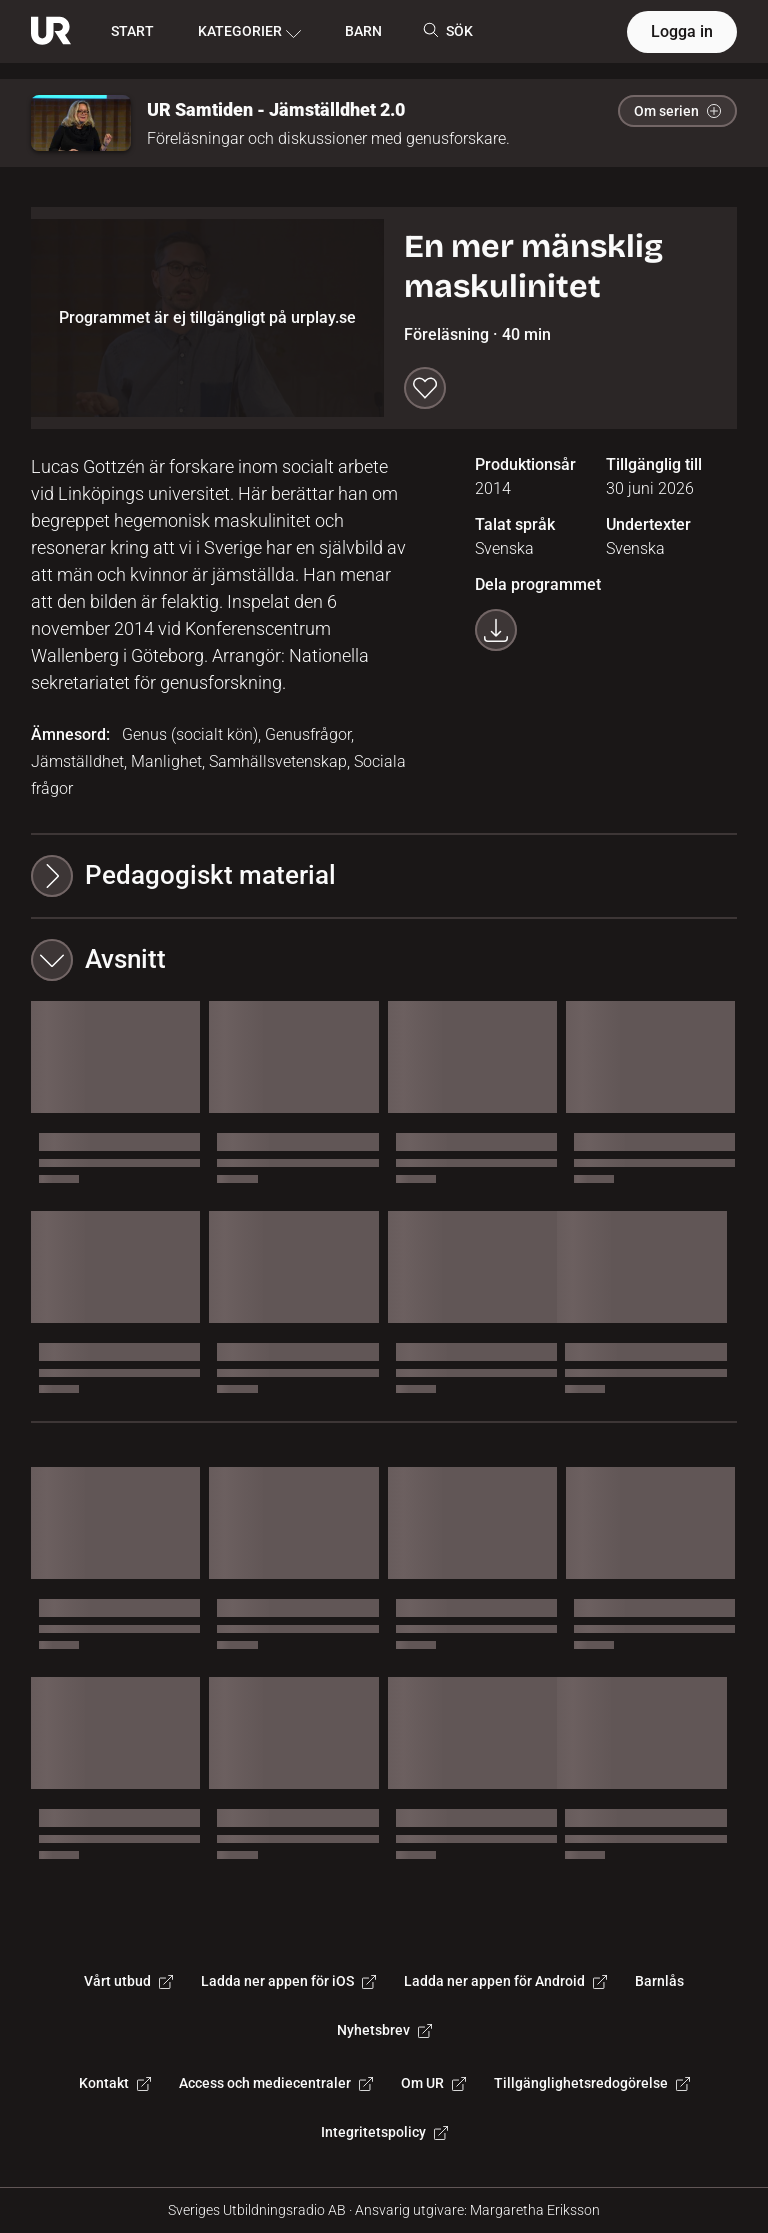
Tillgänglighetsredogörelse (592, 2083)
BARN (363, 31)
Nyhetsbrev (384, 2030)
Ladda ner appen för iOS (288, 1981)
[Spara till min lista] (425, 388)
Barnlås (659, 1981)
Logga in (682, 31)
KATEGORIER (249, 32)
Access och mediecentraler (276, 2083)
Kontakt (115, 2083)
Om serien (677, 111)
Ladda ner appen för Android (505, 1981)
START (132, 31)
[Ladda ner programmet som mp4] (496, 630)
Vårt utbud (128, 1981)
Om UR (433, 2083)
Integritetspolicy (384, 2132)
